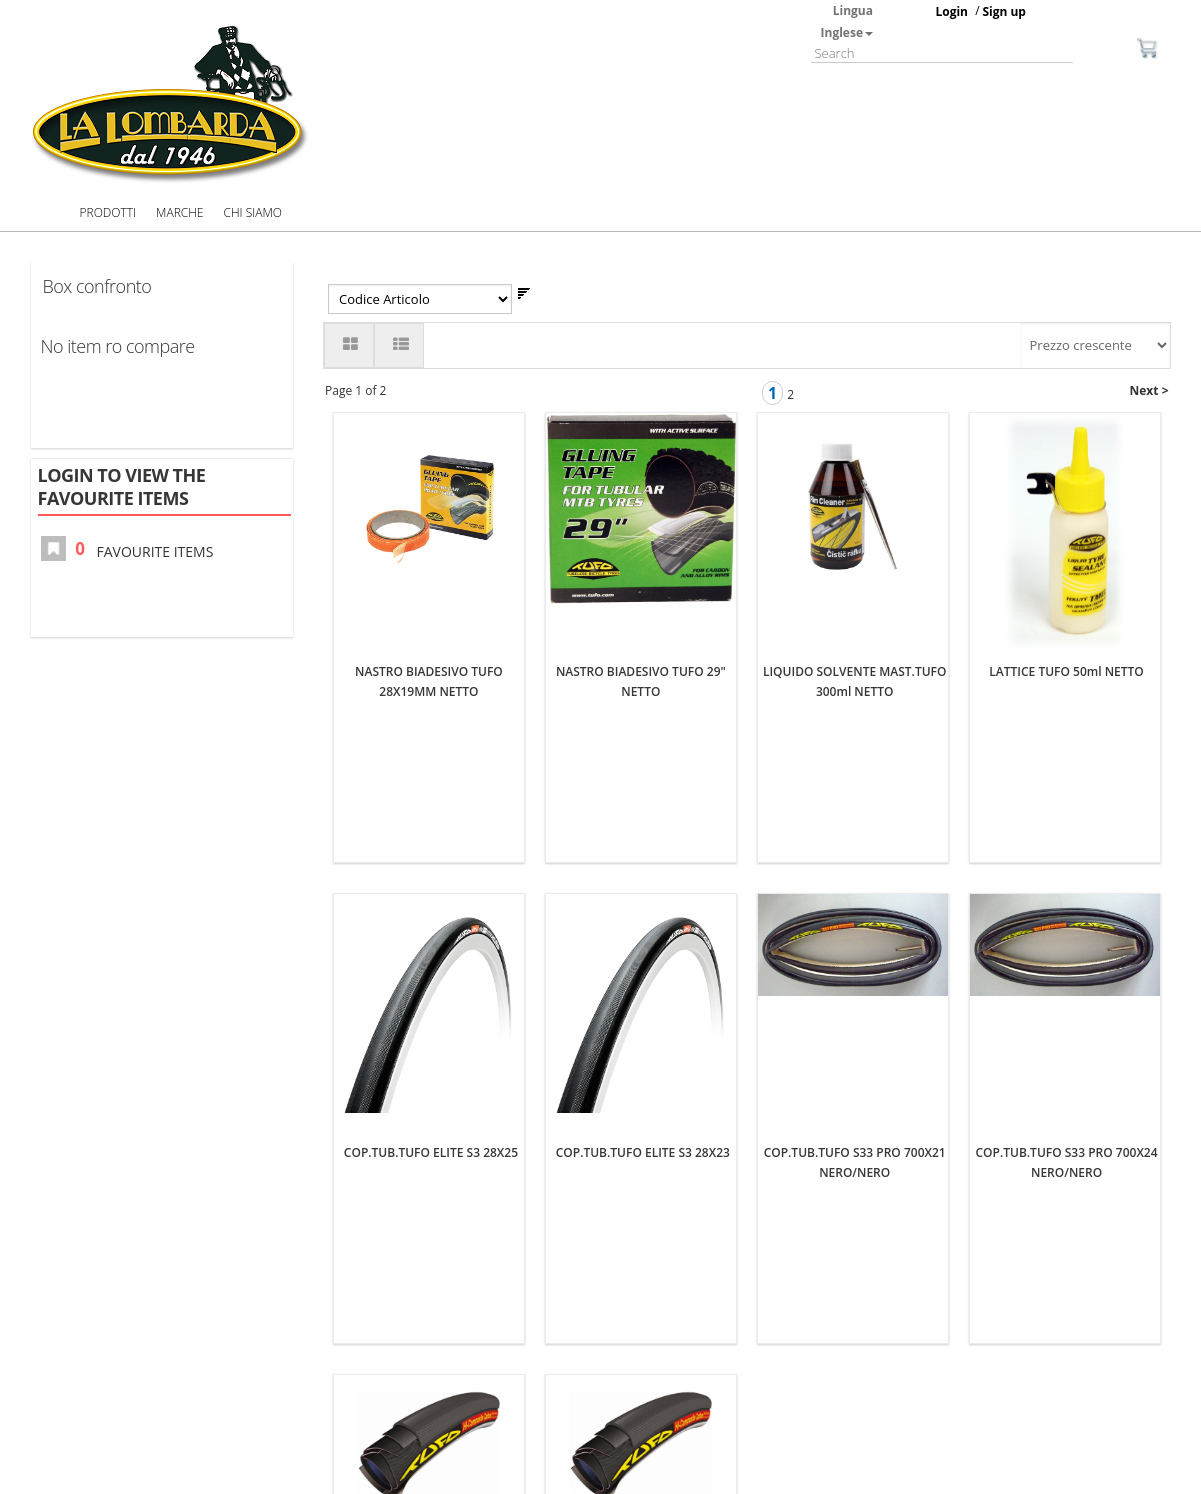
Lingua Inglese (847, 21)
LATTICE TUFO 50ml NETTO (1066, 422)
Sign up (1004, 11)
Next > (1149, 390)
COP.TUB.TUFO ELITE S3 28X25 (431, 863)
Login (951, 11)
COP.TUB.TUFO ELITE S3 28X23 (643, 863)
